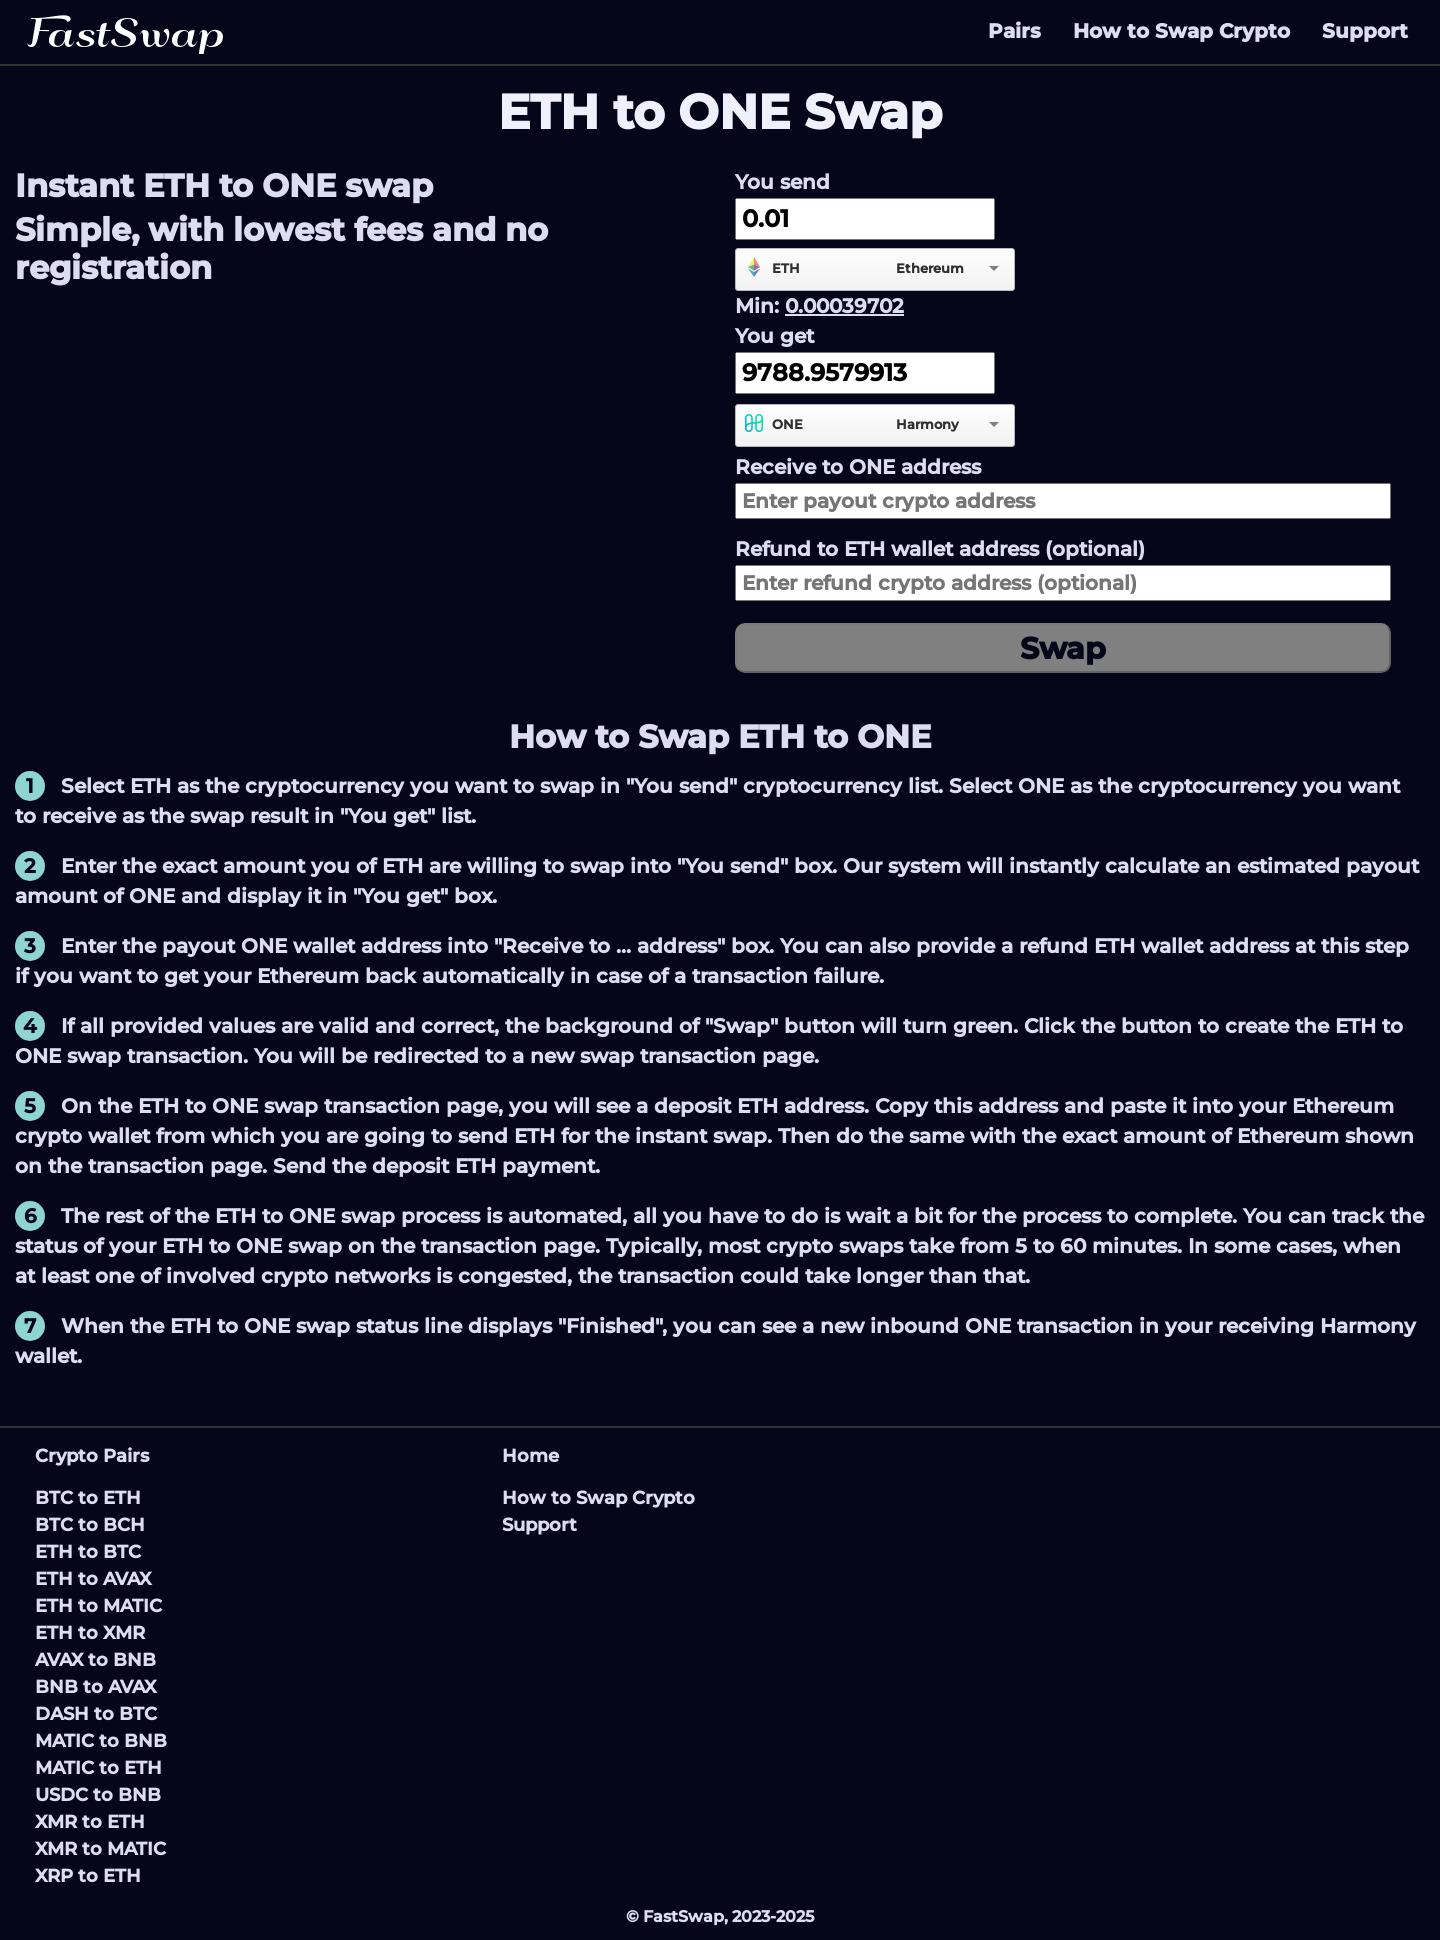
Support (1365, 31)
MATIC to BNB (101, 1741)
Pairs (1014, 31)
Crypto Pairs (92, 1456)
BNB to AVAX (95, 1687)
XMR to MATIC (100, 1849)
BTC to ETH (88, 1498)
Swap (1063, 648)
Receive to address (858, 467)
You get (774, 336)
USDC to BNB (98, 1795)
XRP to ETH (88, 1876)
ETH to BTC (88, 1552)
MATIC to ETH (98, 1768)
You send (782, 182)
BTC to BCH (90, 1525)
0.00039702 (844, 306)
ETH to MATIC (98, 1606)
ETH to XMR (90, 1633)
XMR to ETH (90, 1822)
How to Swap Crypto (1181, 31)
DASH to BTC (96, 1714)
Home (530, 1456)
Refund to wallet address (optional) (940, 549)
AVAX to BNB (95, 1660)
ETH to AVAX (93, 1579)
